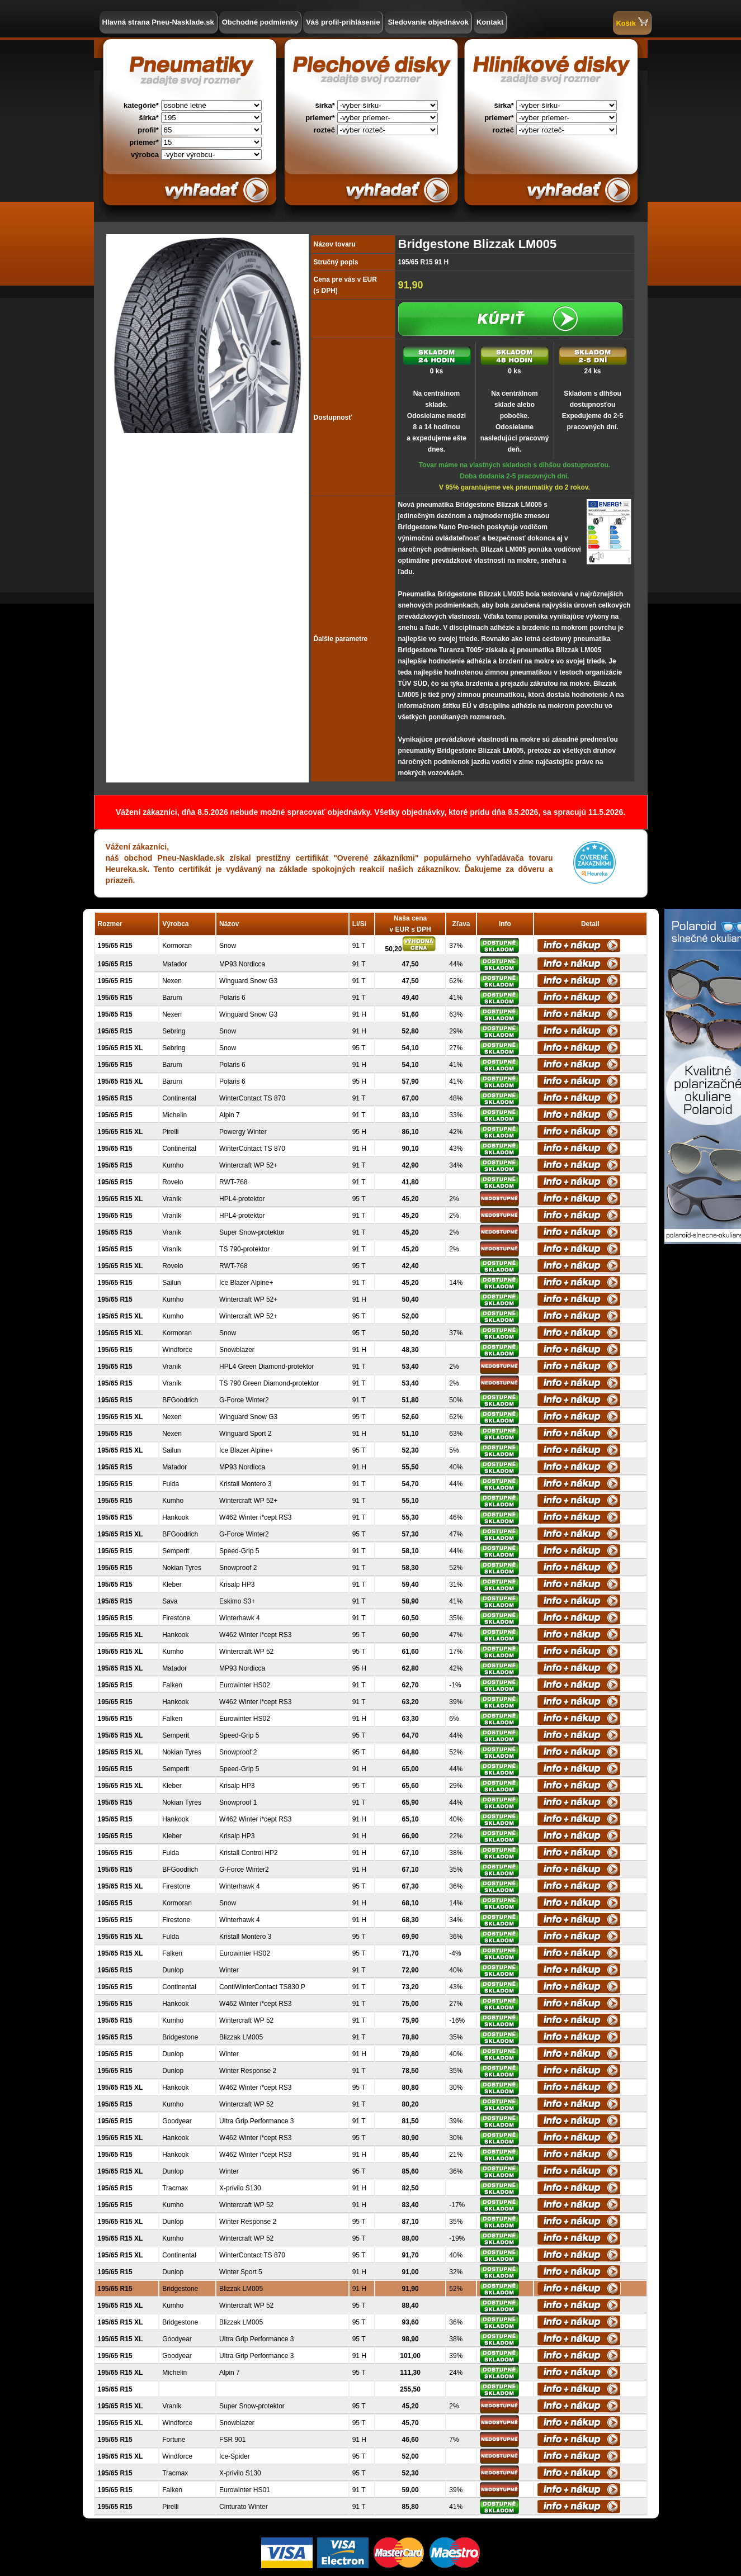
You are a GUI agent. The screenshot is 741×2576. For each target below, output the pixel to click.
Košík (632, 22)
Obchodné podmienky (260, 22)
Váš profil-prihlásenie (343, 22)
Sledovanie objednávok (428, 22)
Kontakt (489, 22)
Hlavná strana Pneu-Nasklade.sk (158, 22)
